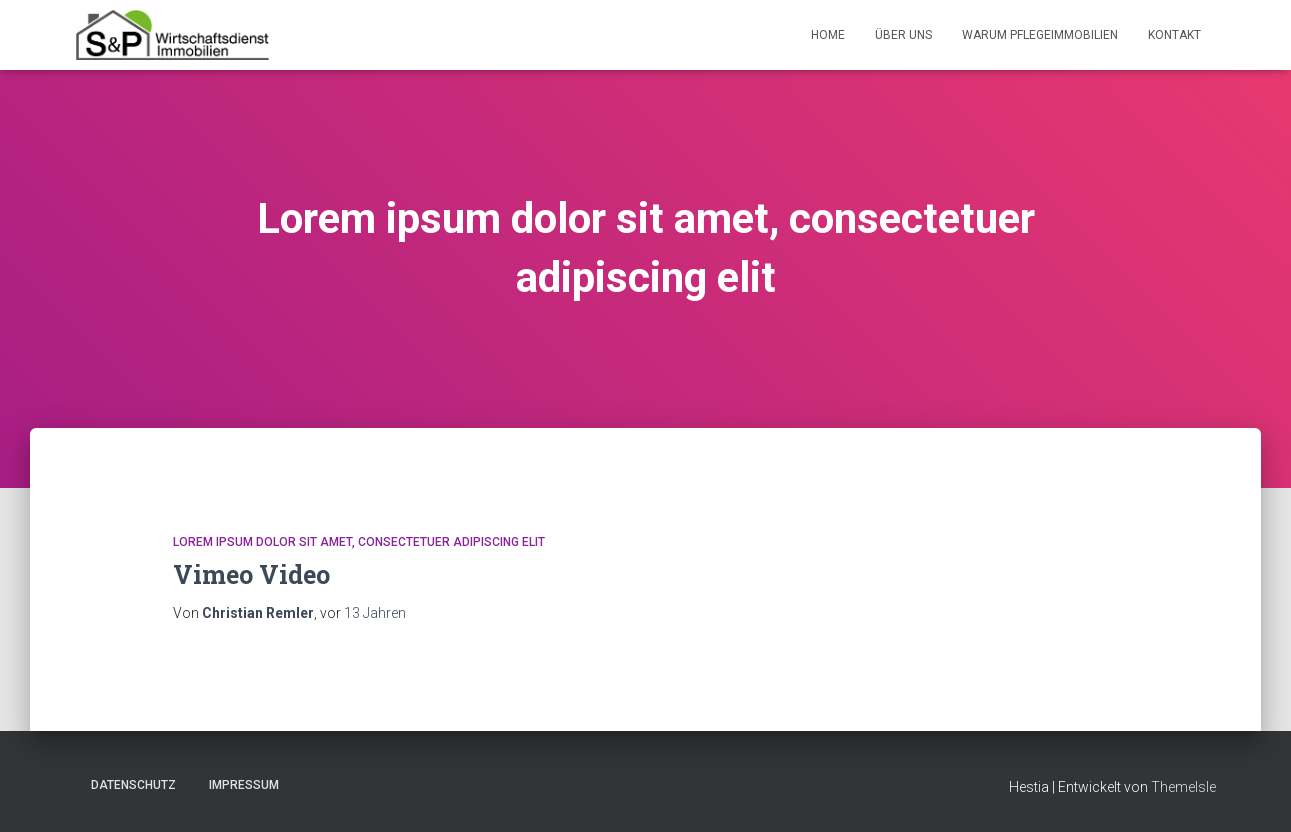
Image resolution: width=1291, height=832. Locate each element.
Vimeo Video (251, 574)
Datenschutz (133, 785)
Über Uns (903, 35)
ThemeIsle (1183, 787)
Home (828, 35)
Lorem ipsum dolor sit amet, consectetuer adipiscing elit (359, 542)
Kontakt (1174, 35)
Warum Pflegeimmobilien (1040, 35)
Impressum (244, 785)
